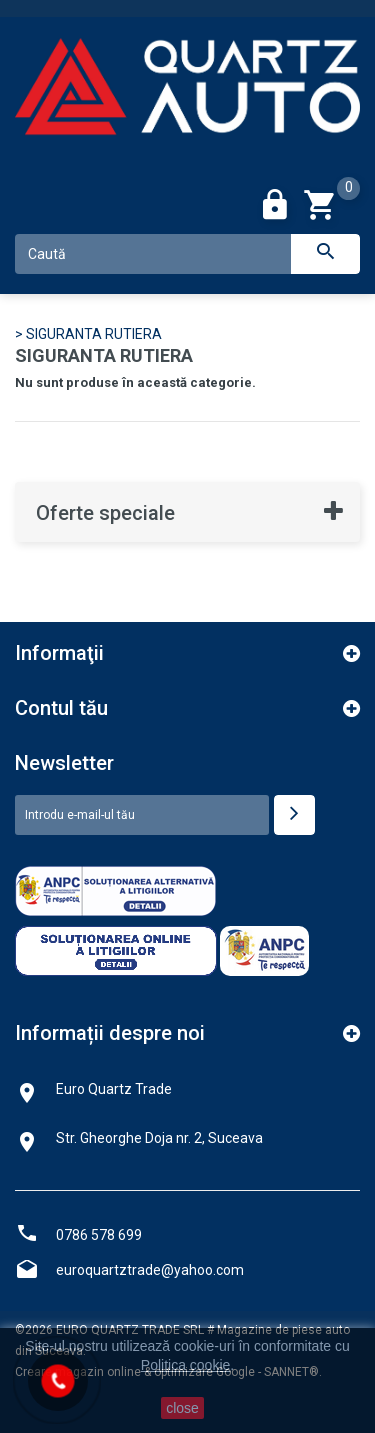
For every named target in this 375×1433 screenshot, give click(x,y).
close (182, 1408)
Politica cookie (186, 1365)
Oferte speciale (105, 513)
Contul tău (61, 708)
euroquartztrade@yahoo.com (150, 1270)
